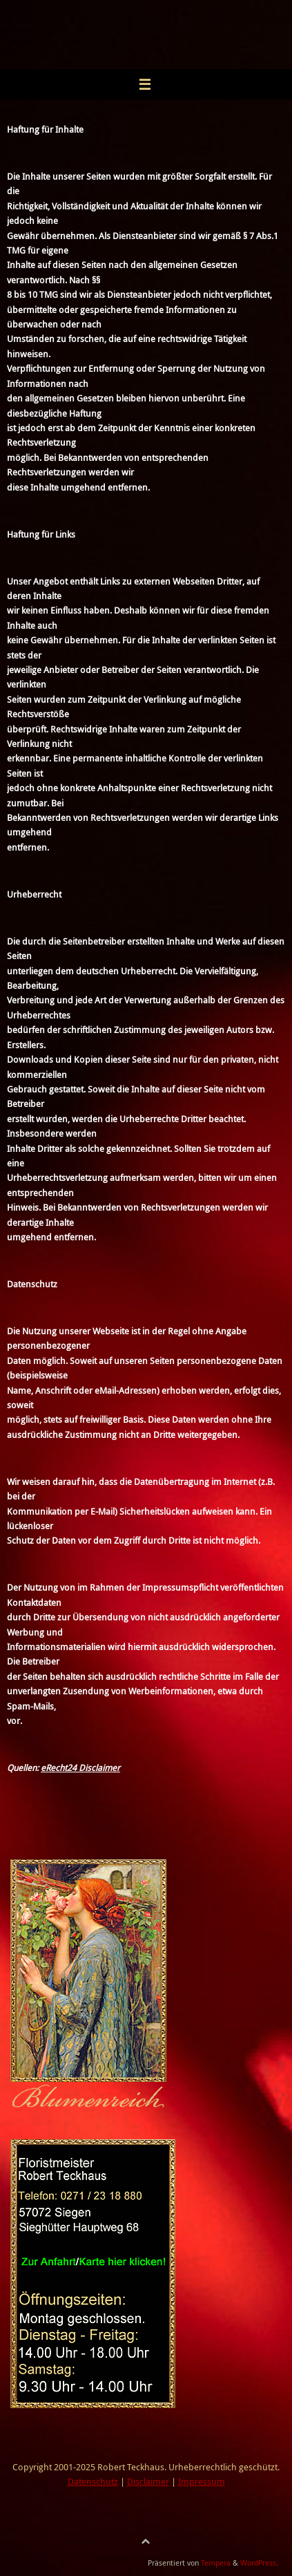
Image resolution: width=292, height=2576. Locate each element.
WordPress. (259, 2562)
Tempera (216, 2562)
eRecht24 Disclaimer (80, 1768)
